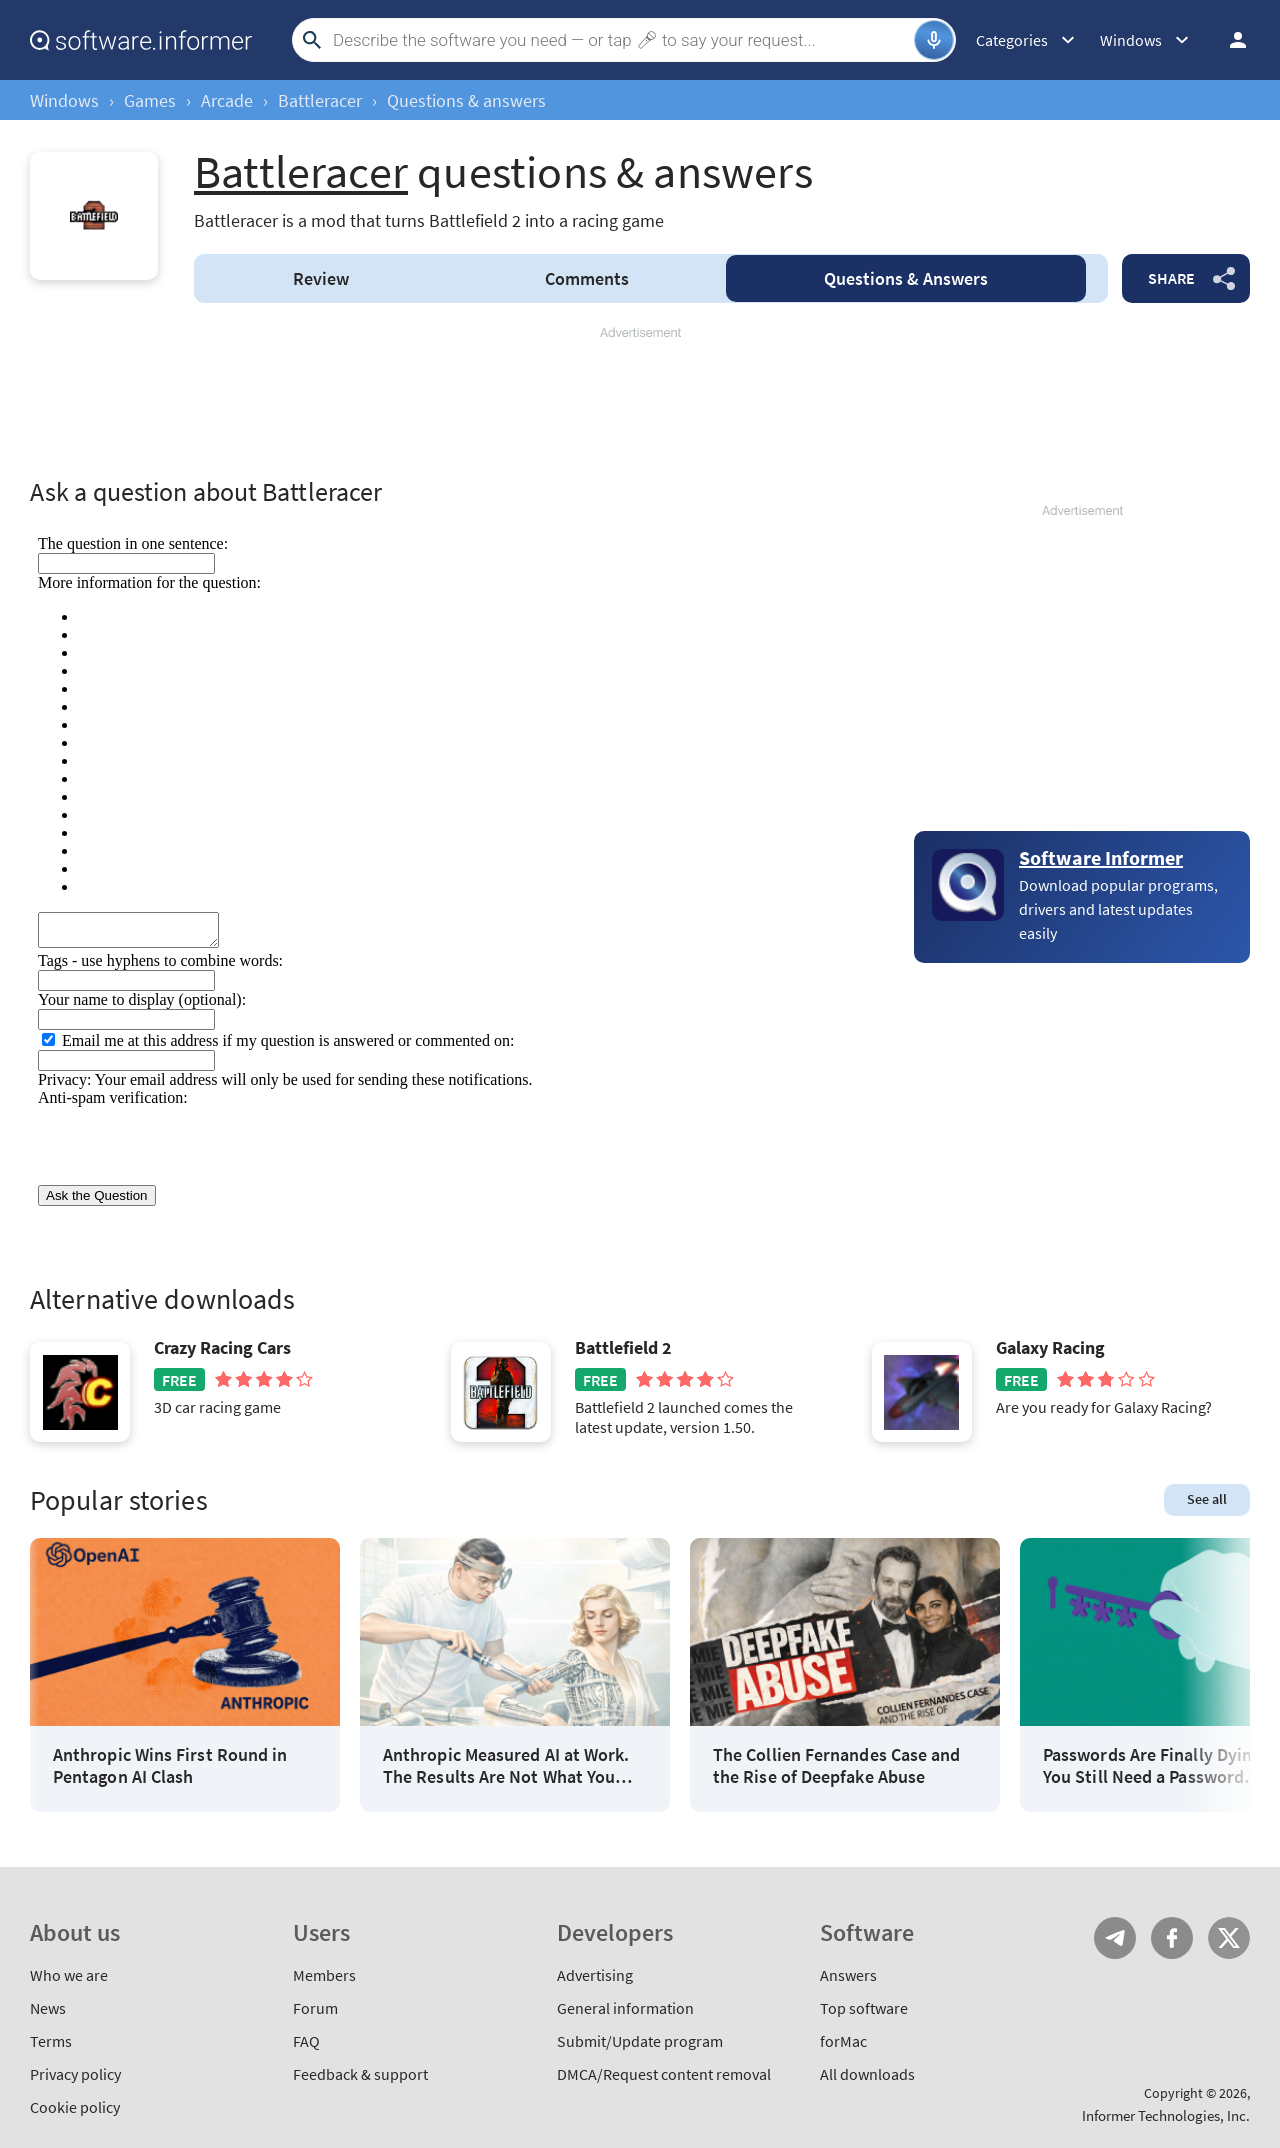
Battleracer (320, 100)
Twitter (1229, 1938)
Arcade (227, 100)
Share (1171, 278)
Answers (906, 278)
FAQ (306, 2041)
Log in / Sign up (1229, 40)
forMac (843, 2041)
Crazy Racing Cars (222, 1348)
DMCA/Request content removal (664, 2074)
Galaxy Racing (1050, 1348)
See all (1207, 1499)
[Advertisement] (640, 402)
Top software (864, 2008)
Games (150, 100)
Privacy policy (75, 2074)
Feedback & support (360, 2074)
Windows (64, 100)
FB (1172, 1938)
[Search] (621, 40)
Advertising (595, 1975)
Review (321, 278)
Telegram (1115, 1938)
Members (324, 1975)
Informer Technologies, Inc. (1166, 2115)
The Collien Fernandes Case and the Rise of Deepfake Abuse (836, 1765)
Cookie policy (75, 2107)
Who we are (69, 1975)
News (48, 2008)
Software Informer (1101, 857)
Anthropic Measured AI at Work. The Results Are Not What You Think (506, 1765)
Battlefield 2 (623, 1348)
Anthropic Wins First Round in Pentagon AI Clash (170, 1765)
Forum (315, 2008)
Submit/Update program (640, 2041)
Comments (587, 278)
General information (625, 2008)
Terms (51, 2041)
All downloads (867, 2074)
